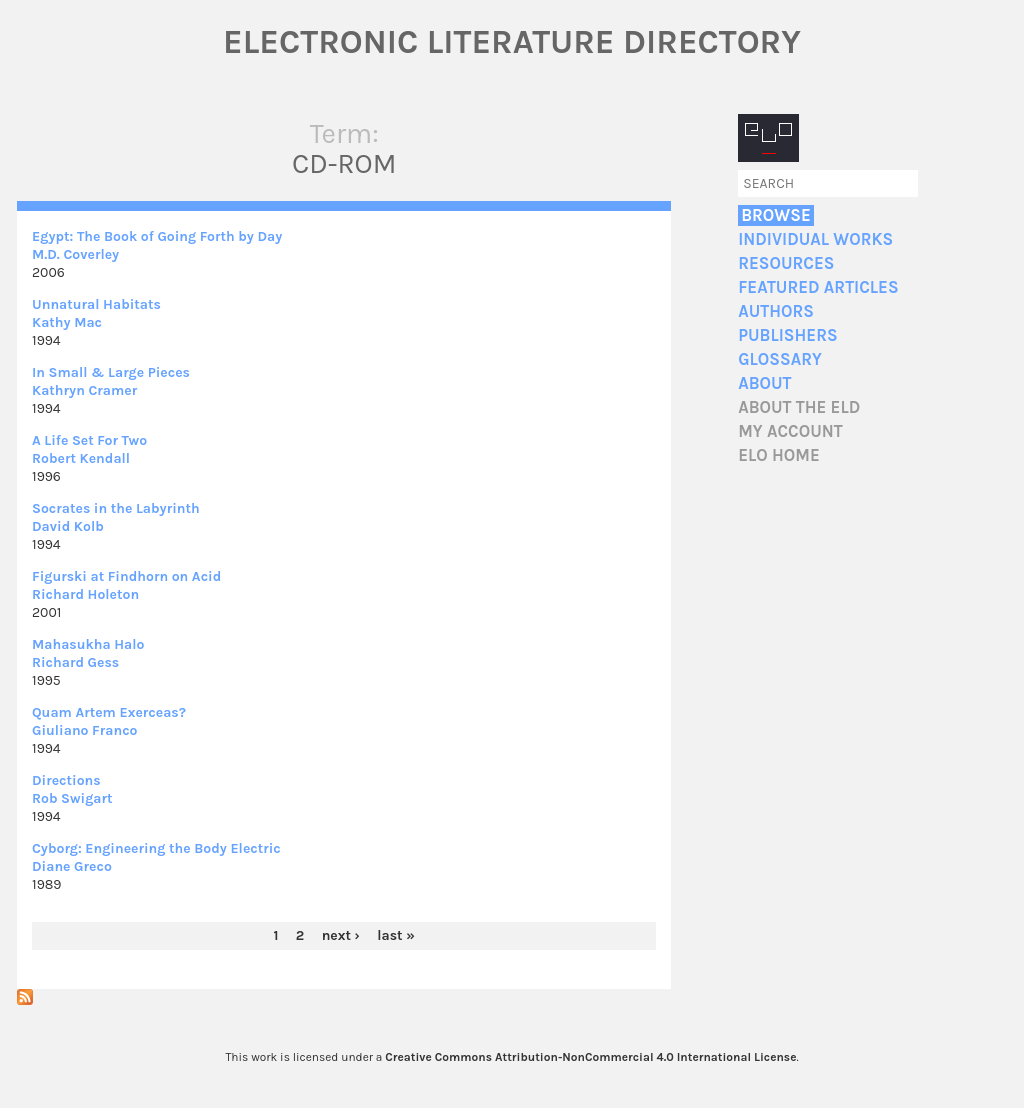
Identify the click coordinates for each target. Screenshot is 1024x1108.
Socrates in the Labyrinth (116, 508)
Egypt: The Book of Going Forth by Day (157, 236)
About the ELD (799, 407)
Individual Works (815, 239)
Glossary (780, 359)
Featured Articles (818, 287)
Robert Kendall (81, 458)
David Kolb (68, 526)
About (764, 383)
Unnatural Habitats (96, 304)
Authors (776, 311)
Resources (786, 263)
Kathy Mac (67, 322)
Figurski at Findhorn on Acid (126, 576)
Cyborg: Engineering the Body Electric (156, 848)
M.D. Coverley (75, 254)
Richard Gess (75, 662)
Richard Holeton (85, 594)
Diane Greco (72, 866)
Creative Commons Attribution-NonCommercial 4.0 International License (590, 1057)
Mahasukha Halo (88, 644)
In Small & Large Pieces (111, 372)
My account (790, 431)
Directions (66, 780)
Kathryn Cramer (84, 390)
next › (341, 935)
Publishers (787, 335)
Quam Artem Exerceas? (109, 712)
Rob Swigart (72, 798)
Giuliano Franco (84, 730)
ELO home (779, 455)
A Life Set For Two (89, 440)
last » (396, 935)
